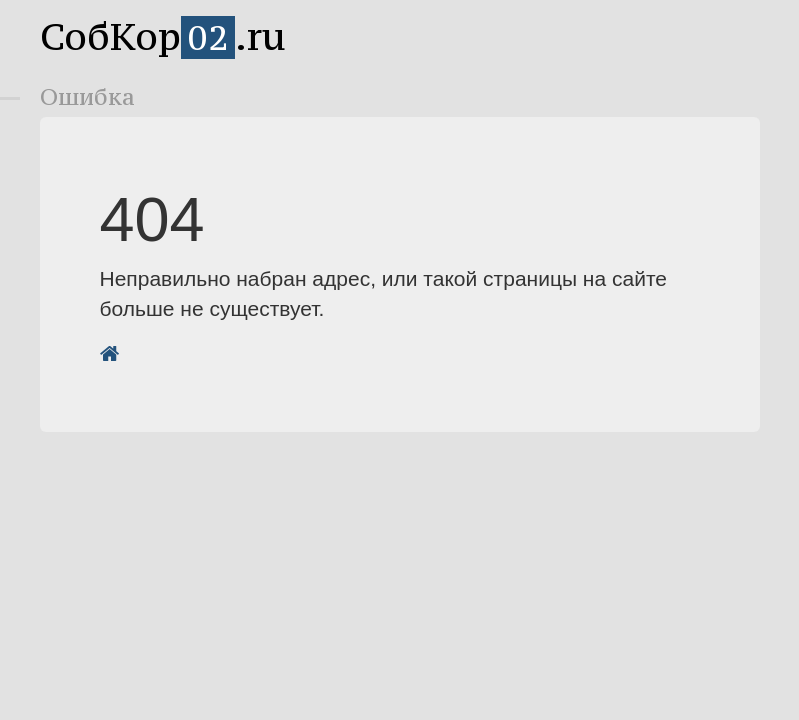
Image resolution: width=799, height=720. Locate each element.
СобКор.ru (163, 36)
